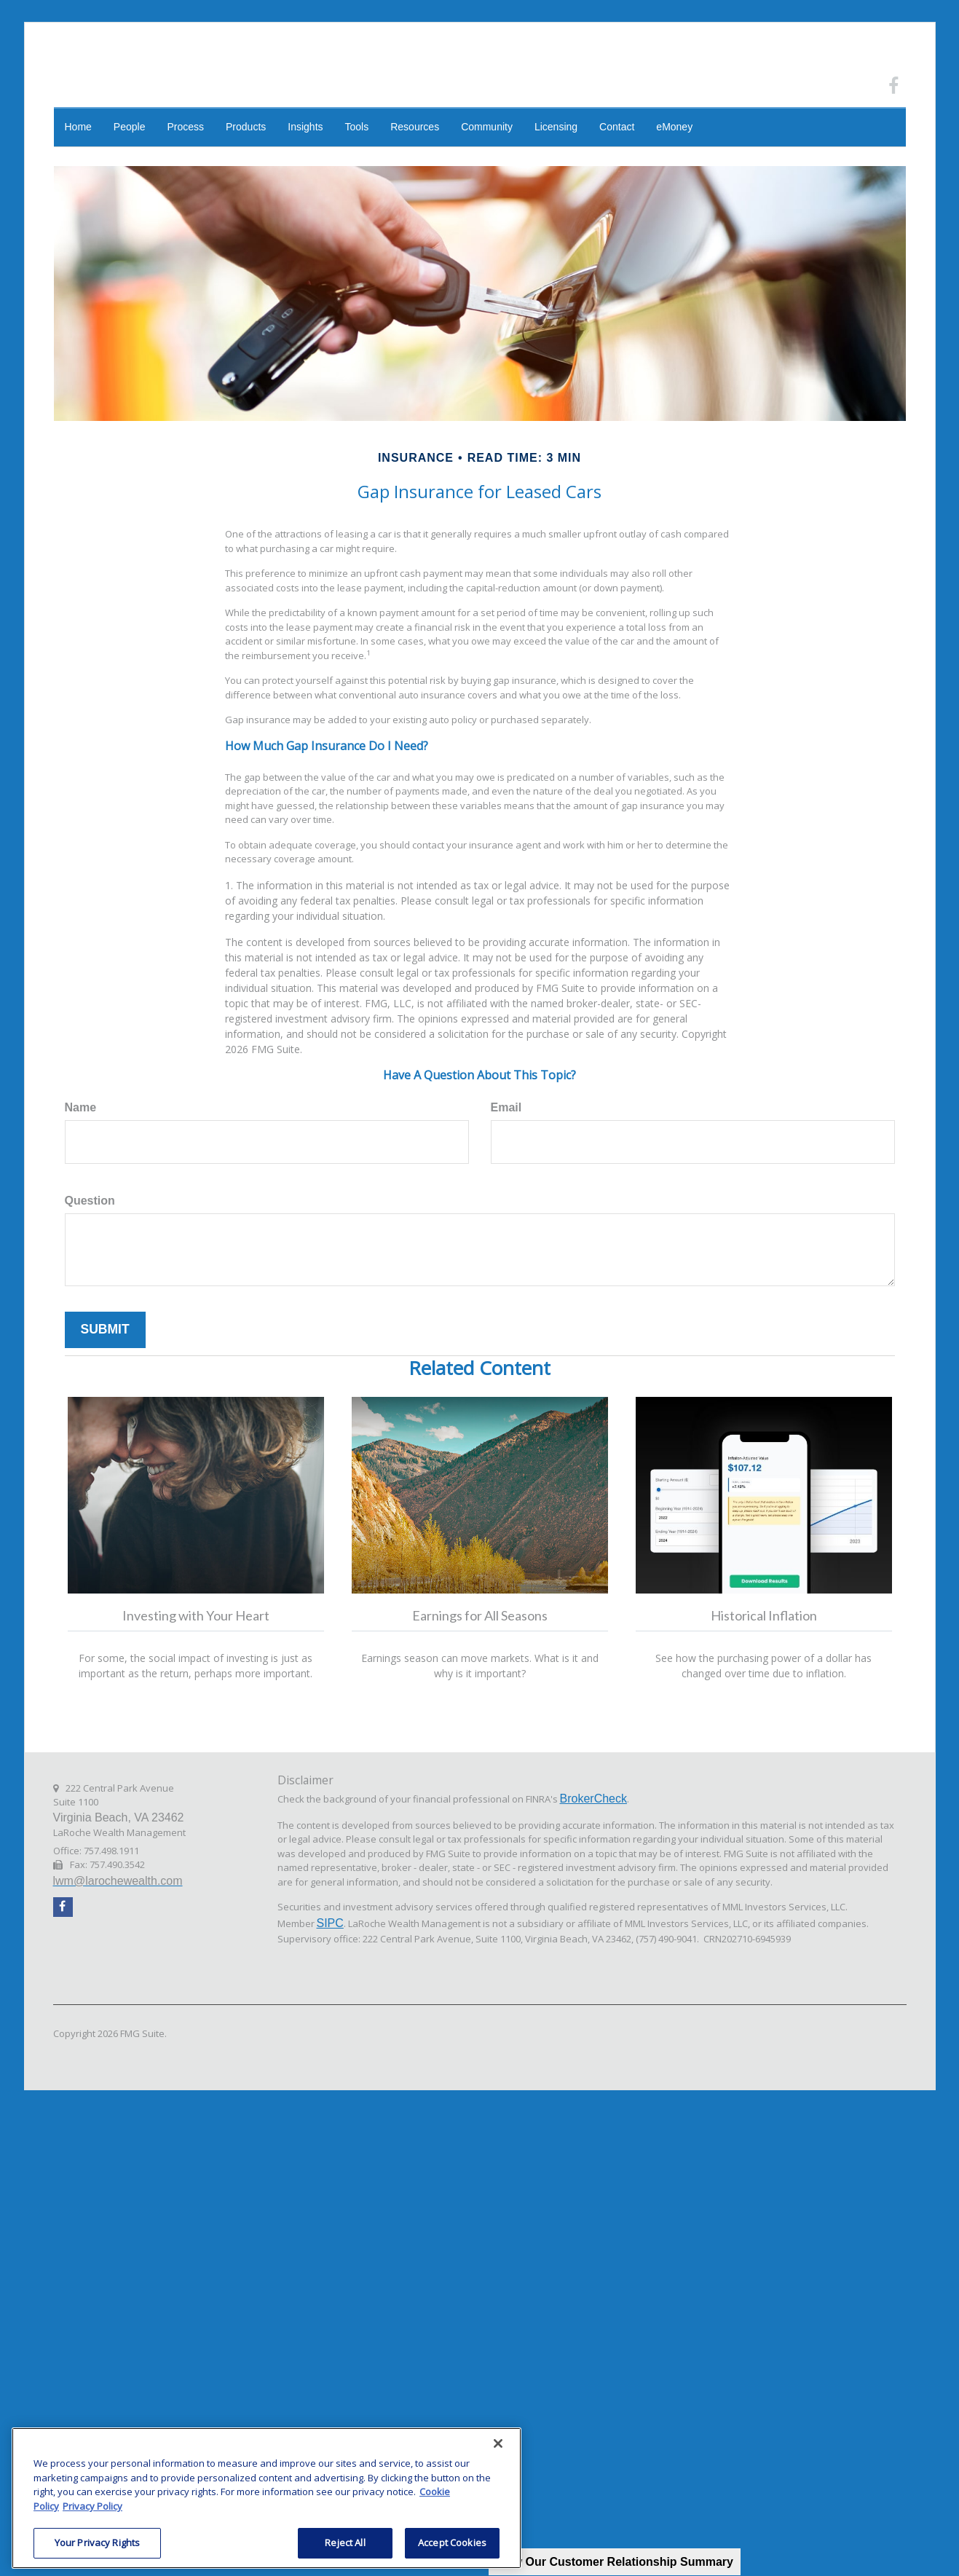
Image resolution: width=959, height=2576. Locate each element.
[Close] (498, 2443)
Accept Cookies (452, 2542)
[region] (266, 2498)
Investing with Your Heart (195, 1615)
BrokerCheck (593, 1798)
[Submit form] (105, 1330)
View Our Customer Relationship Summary (614, 2562)
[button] (130, 127)
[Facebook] (893, 86)
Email (506, 1107)
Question (90, 1200)
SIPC (330, 1923)
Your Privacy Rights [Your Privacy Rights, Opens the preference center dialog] (97, 2542)
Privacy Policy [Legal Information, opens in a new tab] (92, 2506)
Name (81, 1107)
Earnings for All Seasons (480, 1615)
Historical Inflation (764, 1615)
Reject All (345, 2542)
